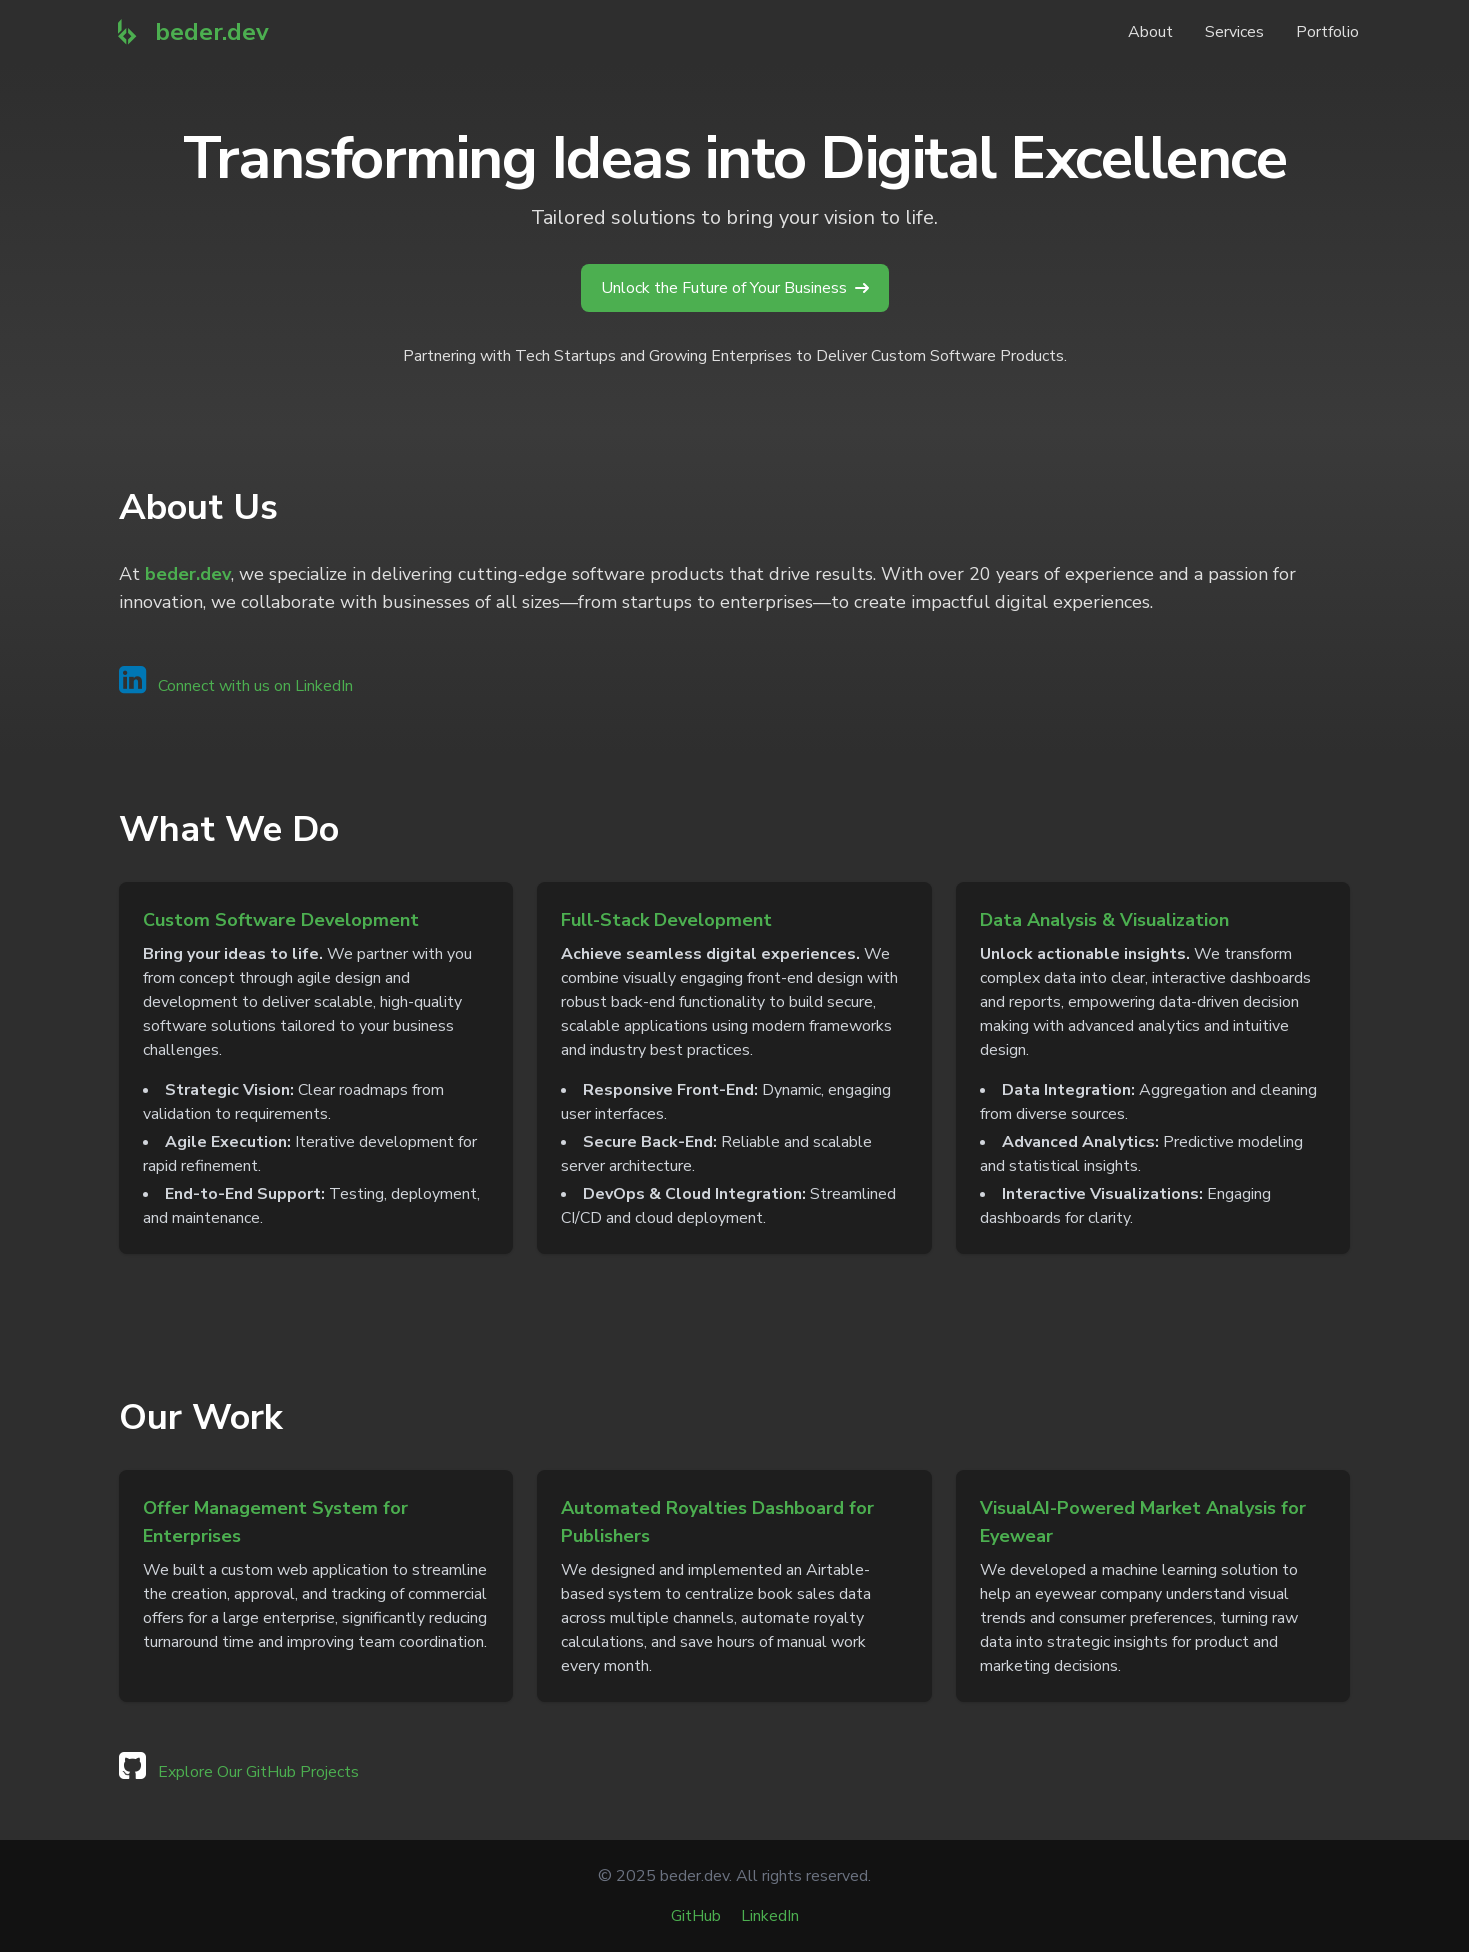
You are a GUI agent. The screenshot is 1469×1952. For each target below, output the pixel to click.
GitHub (696, 1916)
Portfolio (1327, 32)
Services (1234, 32)
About (1150, 32)
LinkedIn (770, 1916)
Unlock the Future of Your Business (735, 288)
